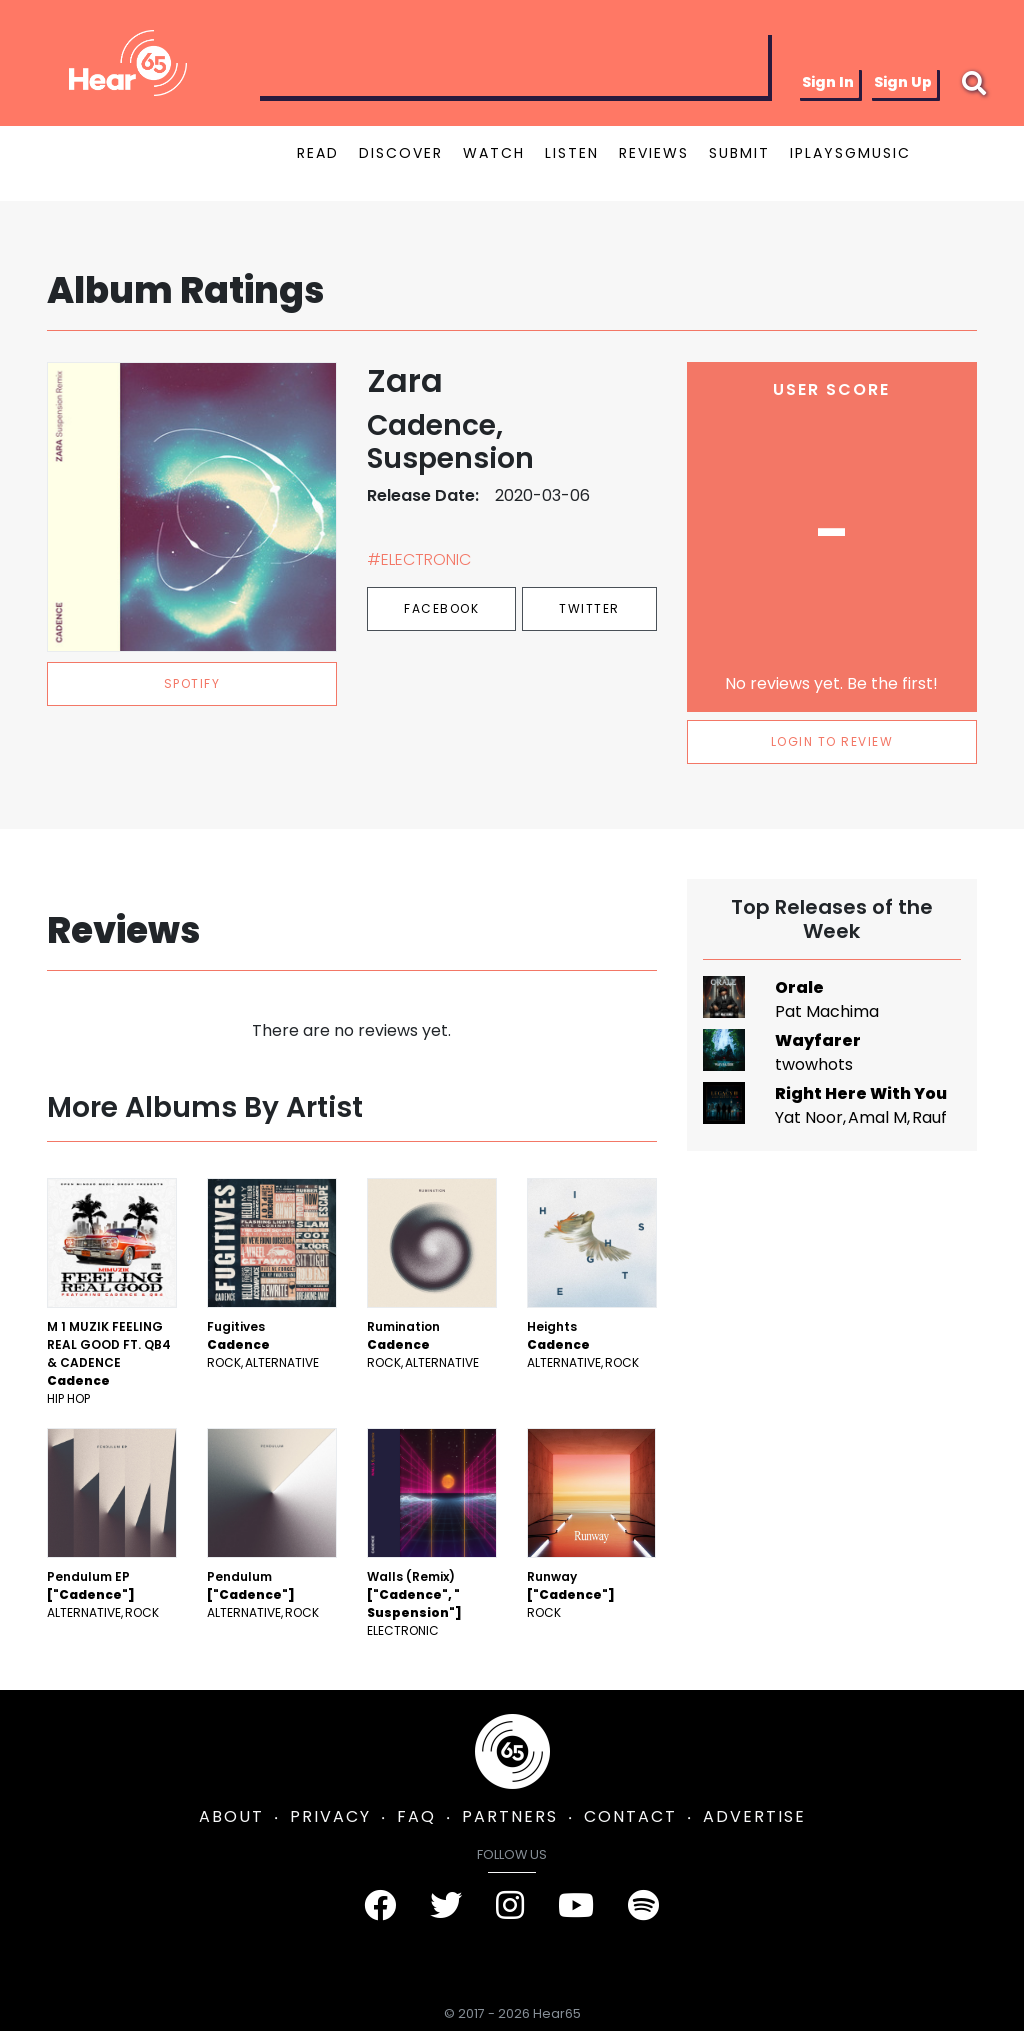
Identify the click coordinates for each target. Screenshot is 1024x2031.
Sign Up (903, 82)
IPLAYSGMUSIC (850, 153)
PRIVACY (330, 1816)
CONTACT (630, 1816)
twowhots (814, 1064)
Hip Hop (68, 1398)
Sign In (828, 82)
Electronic (403, 1630)
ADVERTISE (754, 1816)
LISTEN (572, 153)
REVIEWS (654, 153)
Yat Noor (809, 1117)
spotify (192, 683)
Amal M (877, 1117)
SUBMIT (739, 153)
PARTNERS (510, 1816)
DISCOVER (401, 153)
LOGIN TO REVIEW (832, 741)
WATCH (494, 153)
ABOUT (231, 1816)
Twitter (589, 608)
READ (318, 153)
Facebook (441, 608)
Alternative (282, 1362)
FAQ (416, 1816)
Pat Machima (827, 1011)
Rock (224, 1362)
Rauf (929, 1117)
